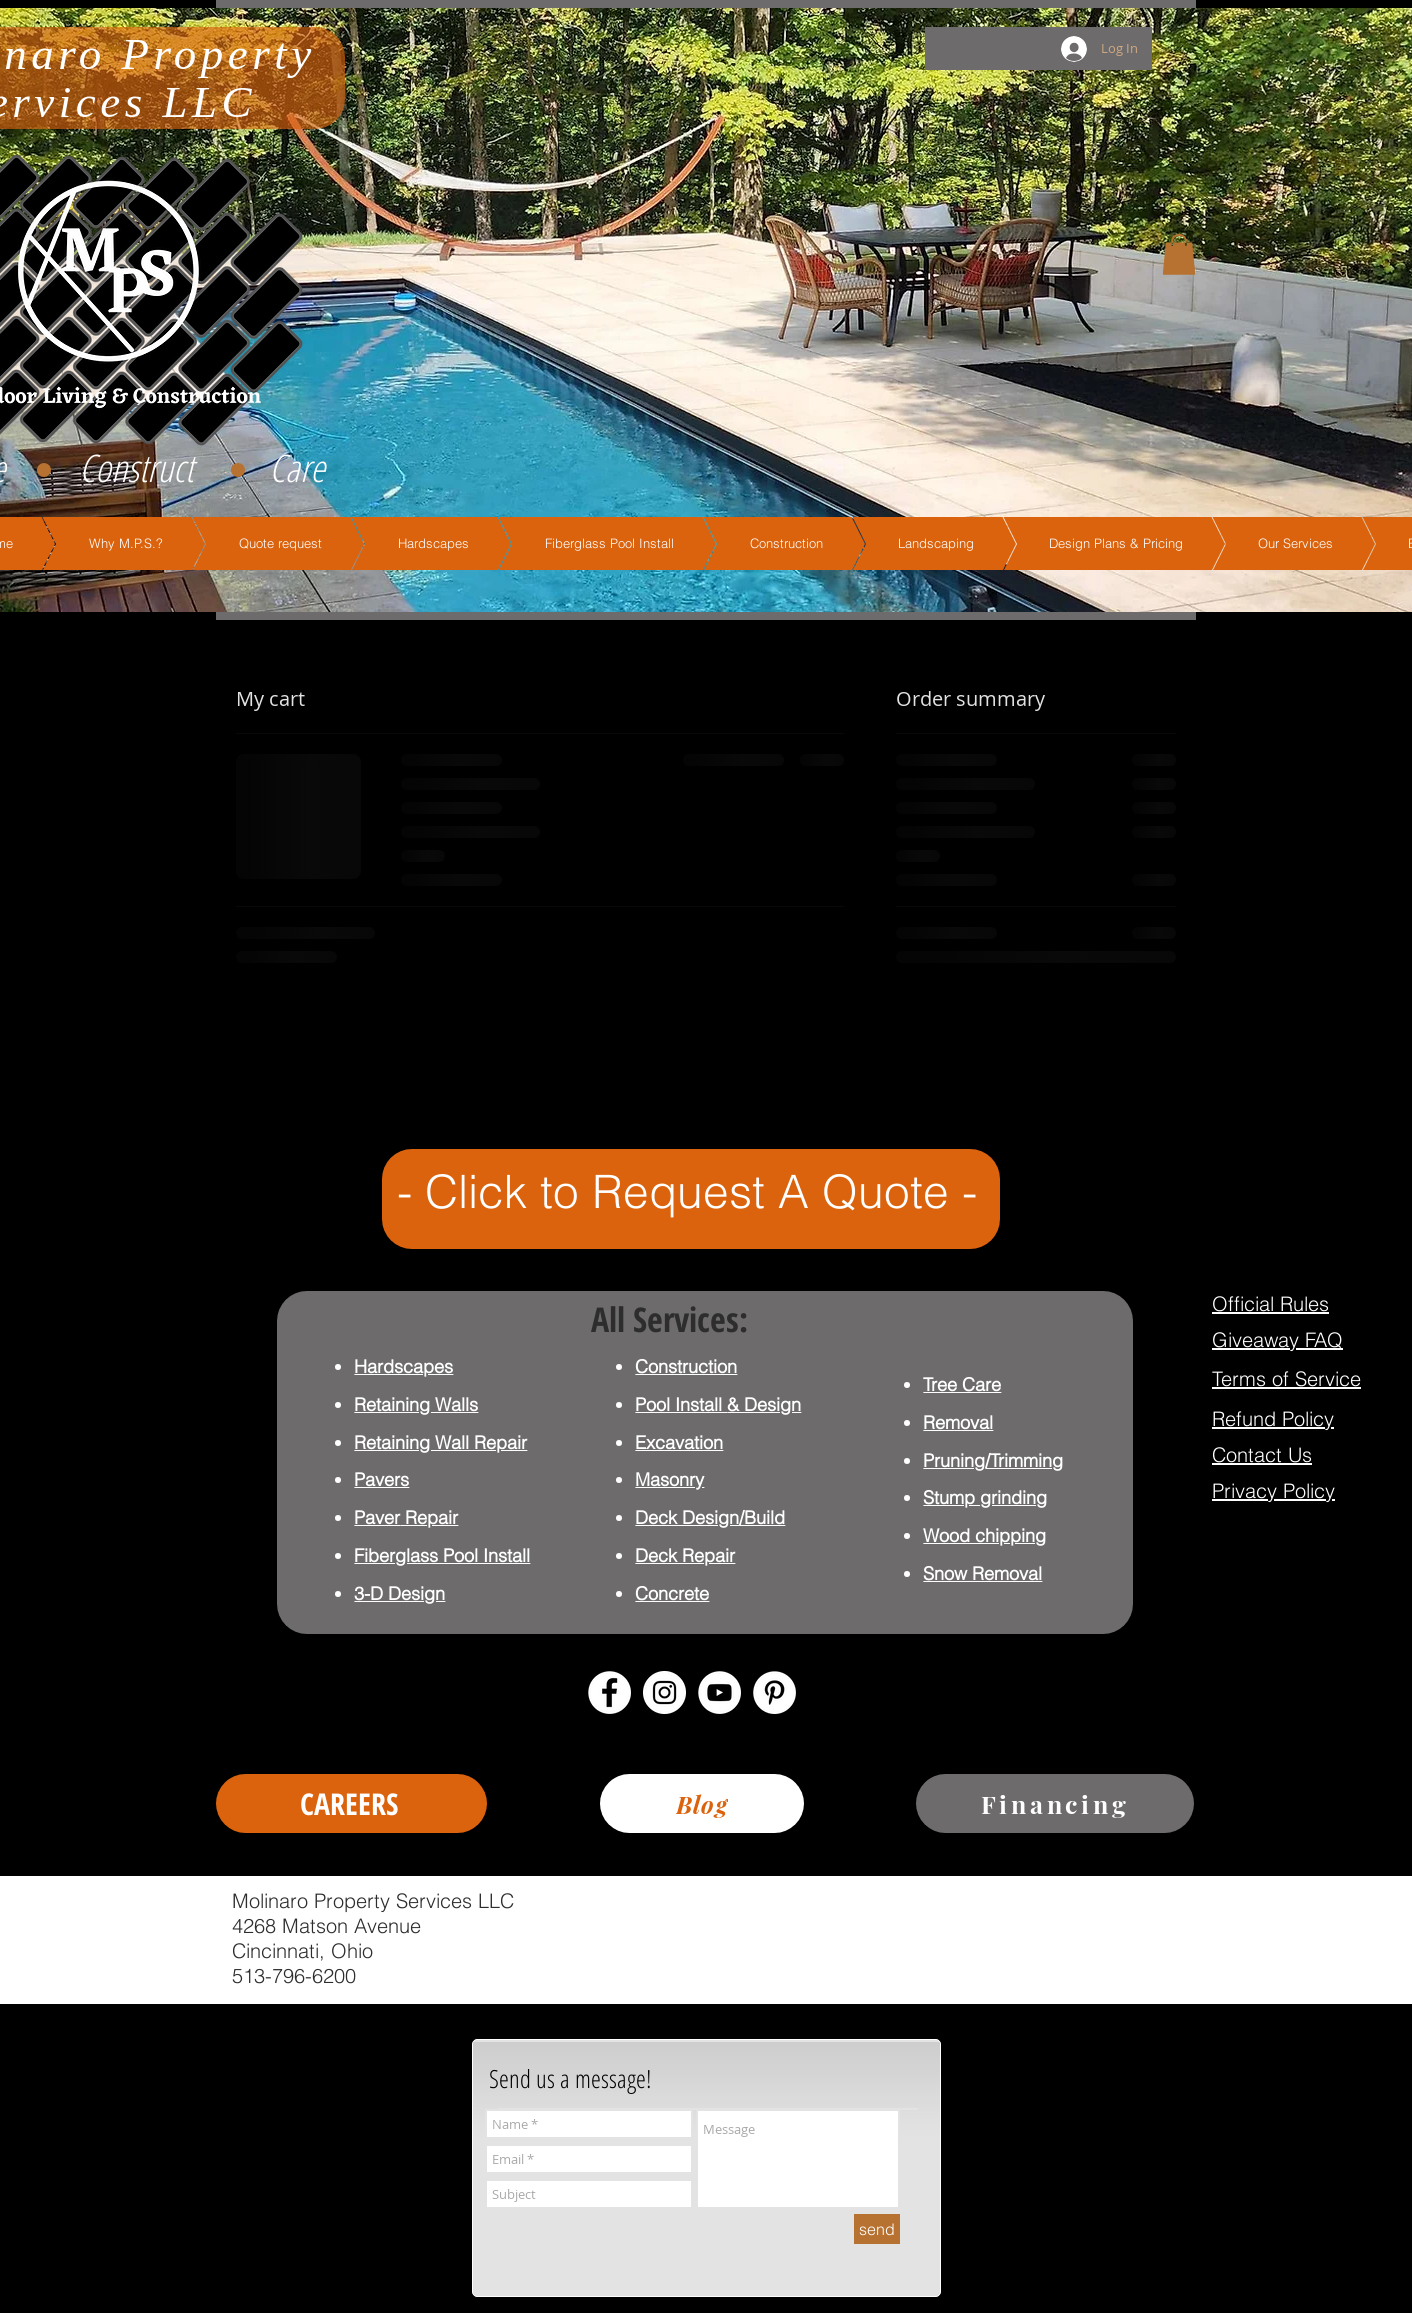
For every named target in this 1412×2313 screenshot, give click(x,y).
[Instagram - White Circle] (664, 1692)
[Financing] (1055, 1803)
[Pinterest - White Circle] (774, 1692)
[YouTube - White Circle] (719, 1692)
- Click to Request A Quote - (687, 1191)
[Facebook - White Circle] (609, 1692)
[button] (1179, 254)
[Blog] (702, 1803)
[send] (877, 2229)
